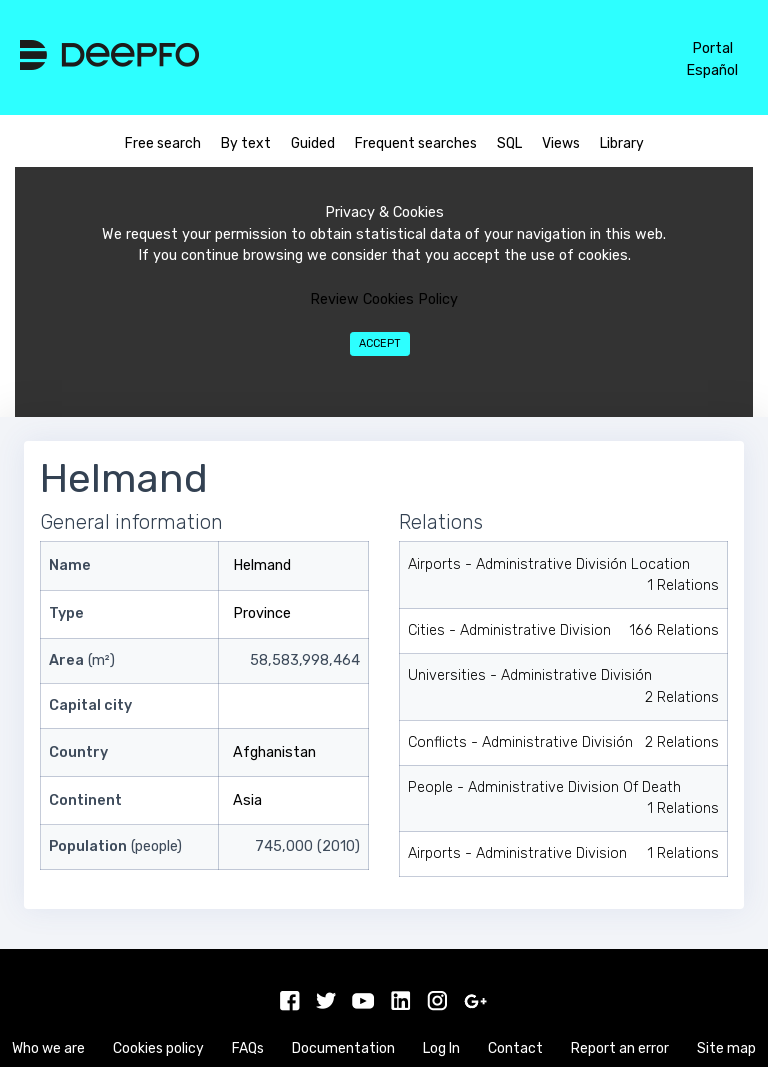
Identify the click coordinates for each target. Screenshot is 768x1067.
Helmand (262, 565)
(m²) (82, 660)
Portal (712, 48)
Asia (247, 800)
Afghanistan (274, 752)
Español (712, 70)
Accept (380, 343)
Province (262, 613)
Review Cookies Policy (384, 299)
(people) (115, 846)
